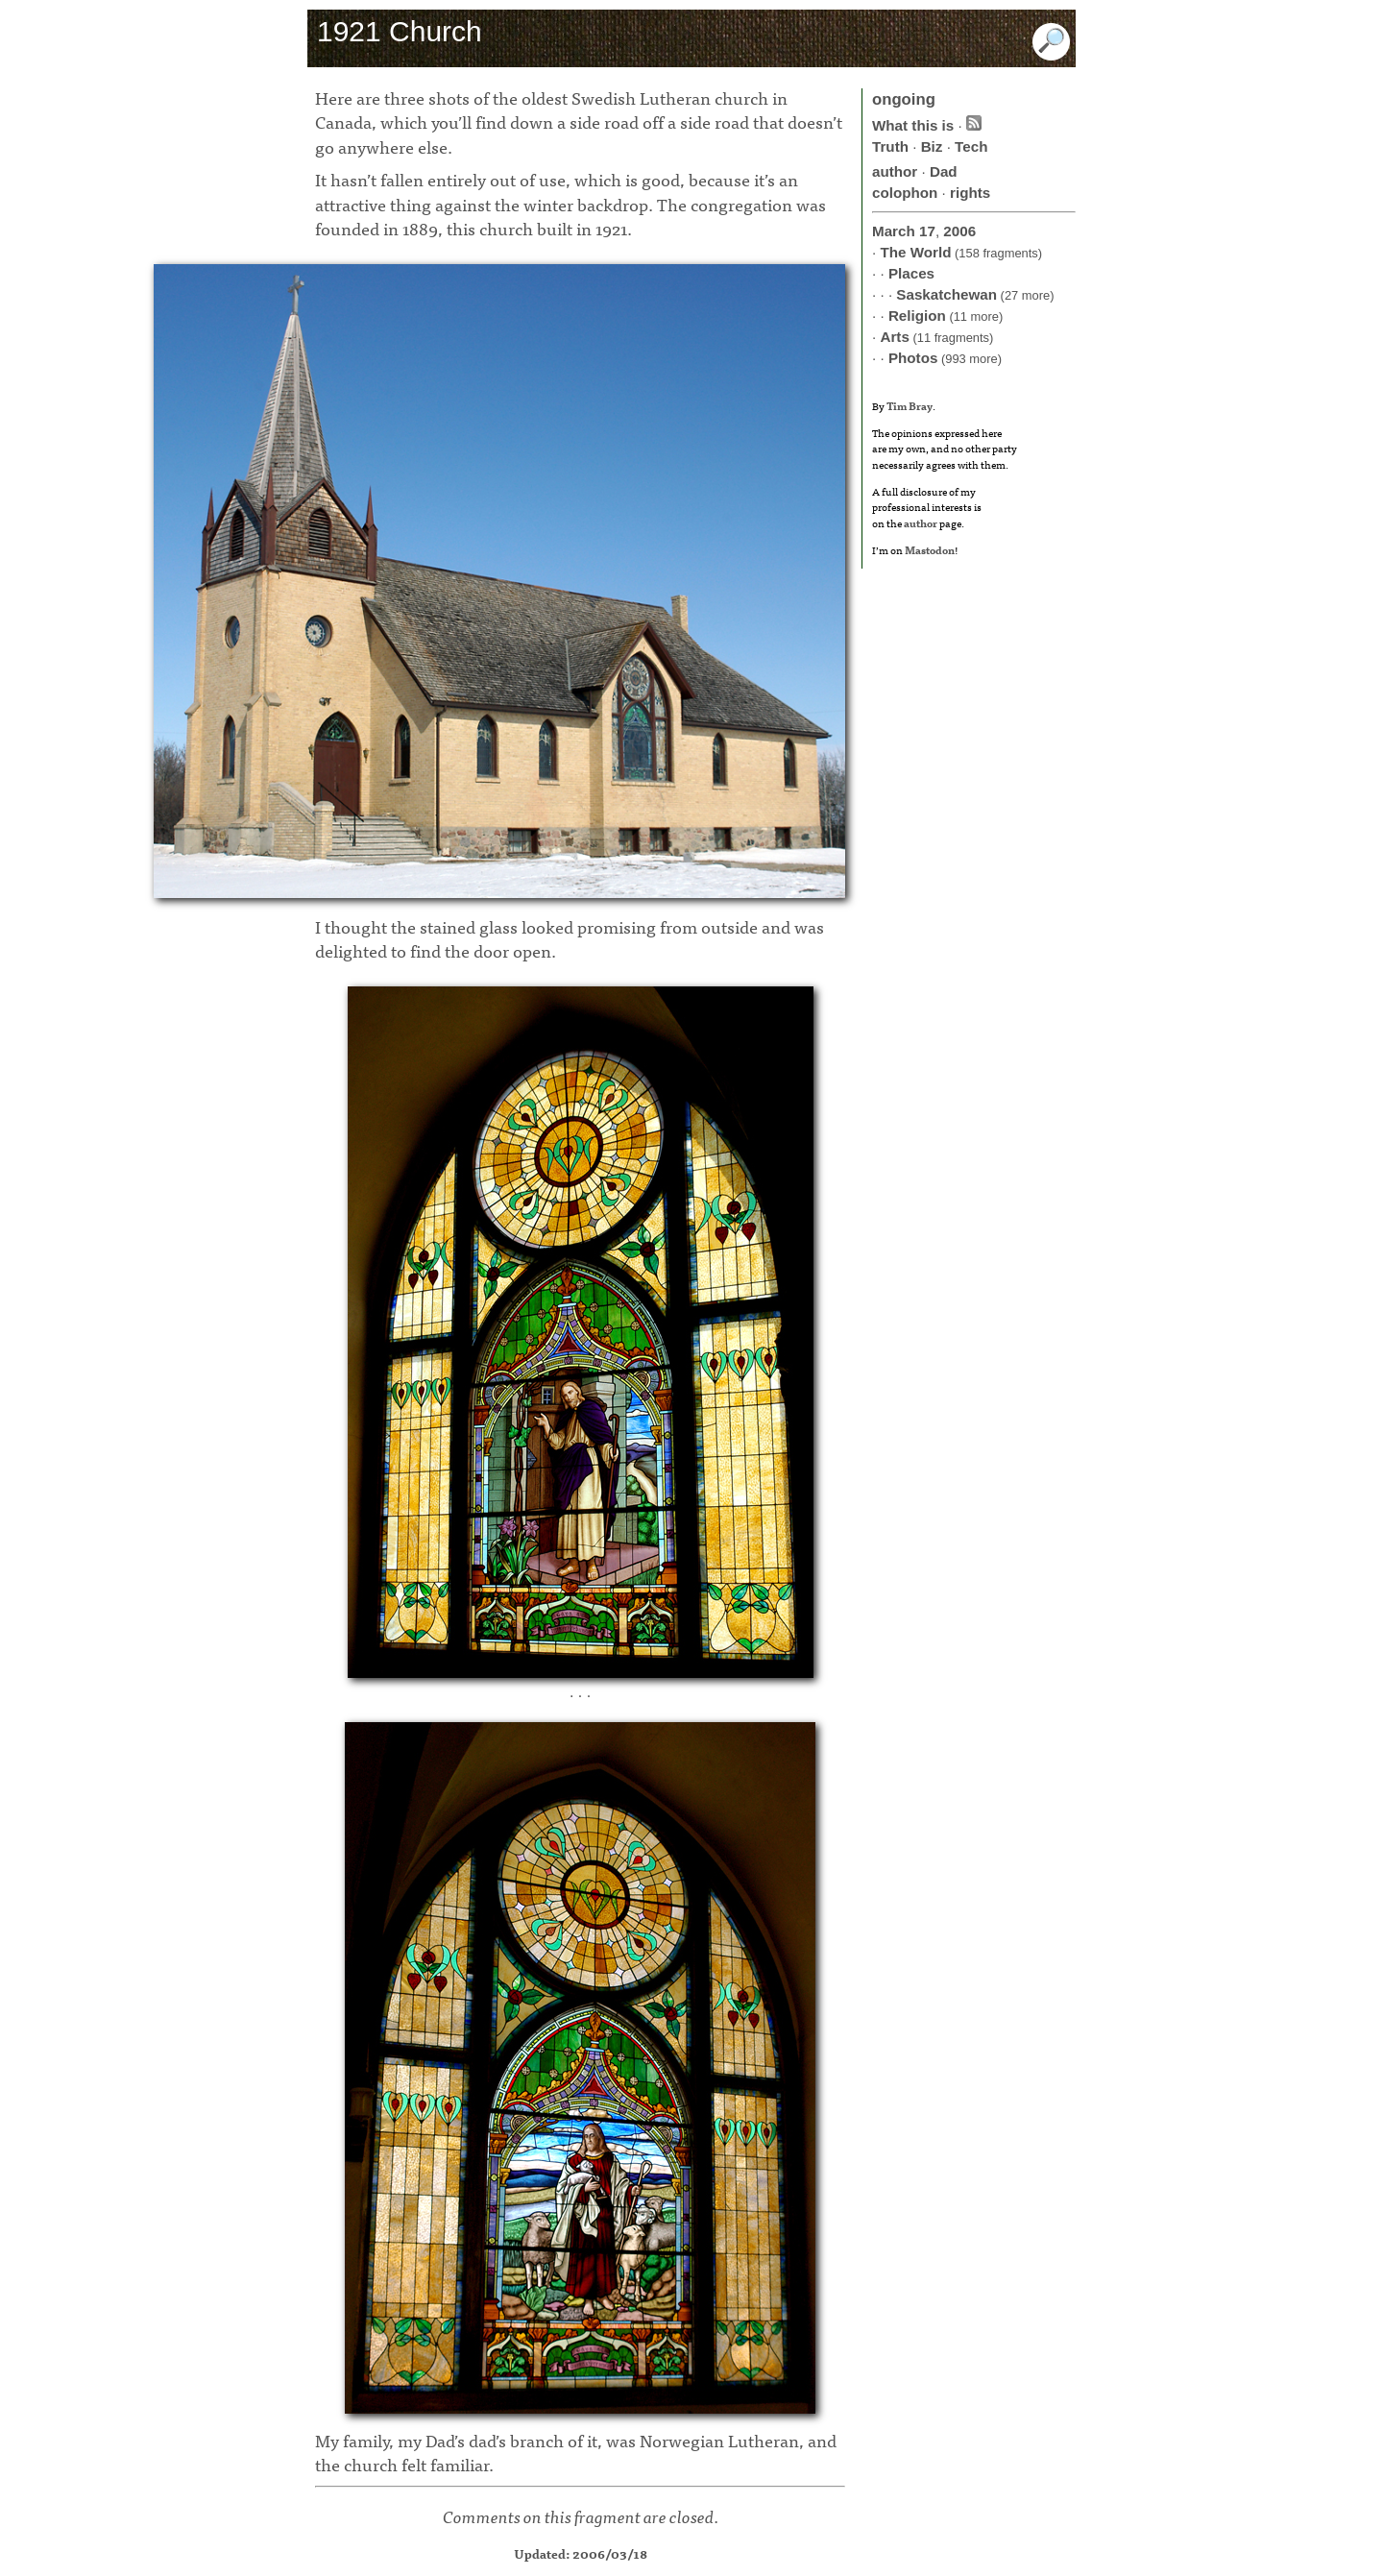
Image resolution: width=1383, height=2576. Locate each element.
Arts (894, 336)
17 (927, 231)
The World (915, 252)
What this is (913, 125)
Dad (944, 171)
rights (970, 192)
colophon (904, 192)
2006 (959, 231)
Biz (932, 146)
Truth (890, 146)
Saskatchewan (946, 294)
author (894, 171)
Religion (917, 315)
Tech (971, 146)
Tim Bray (909, 405)
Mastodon (930, 549)
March (893, 231)
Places (911, 273)
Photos (912, 358)
